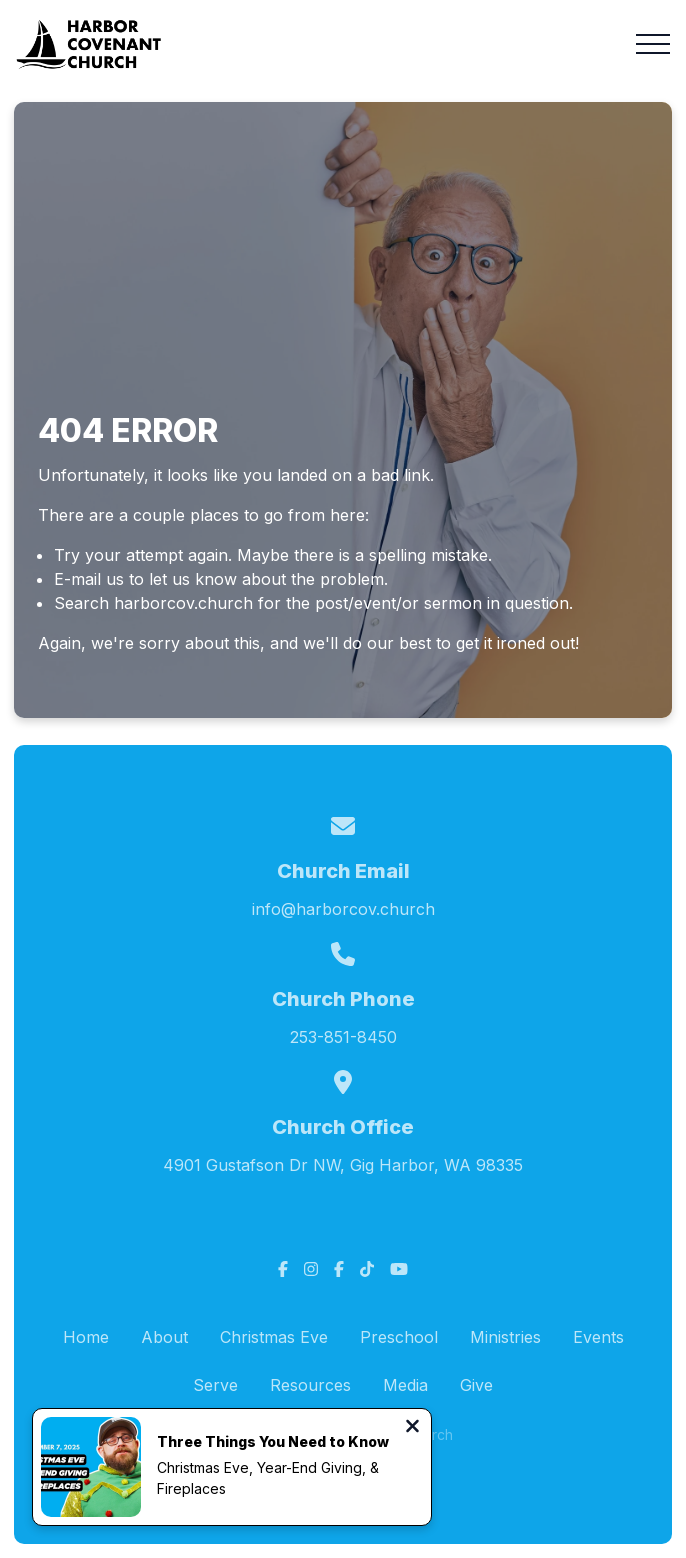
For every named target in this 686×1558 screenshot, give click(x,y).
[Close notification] (412, 1428)
